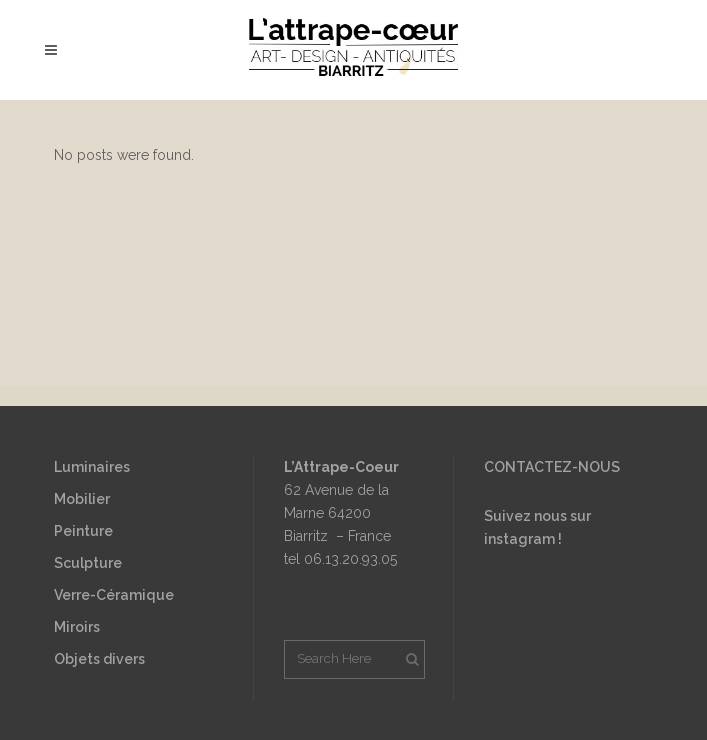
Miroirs (77, 627)
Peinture (83, 531)
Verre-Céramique (114, 595)
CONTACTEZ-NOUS (552, 467)
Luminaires (92, 467)
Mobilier (82, 499)
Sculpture (88, 563)
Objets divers (99, 659)
